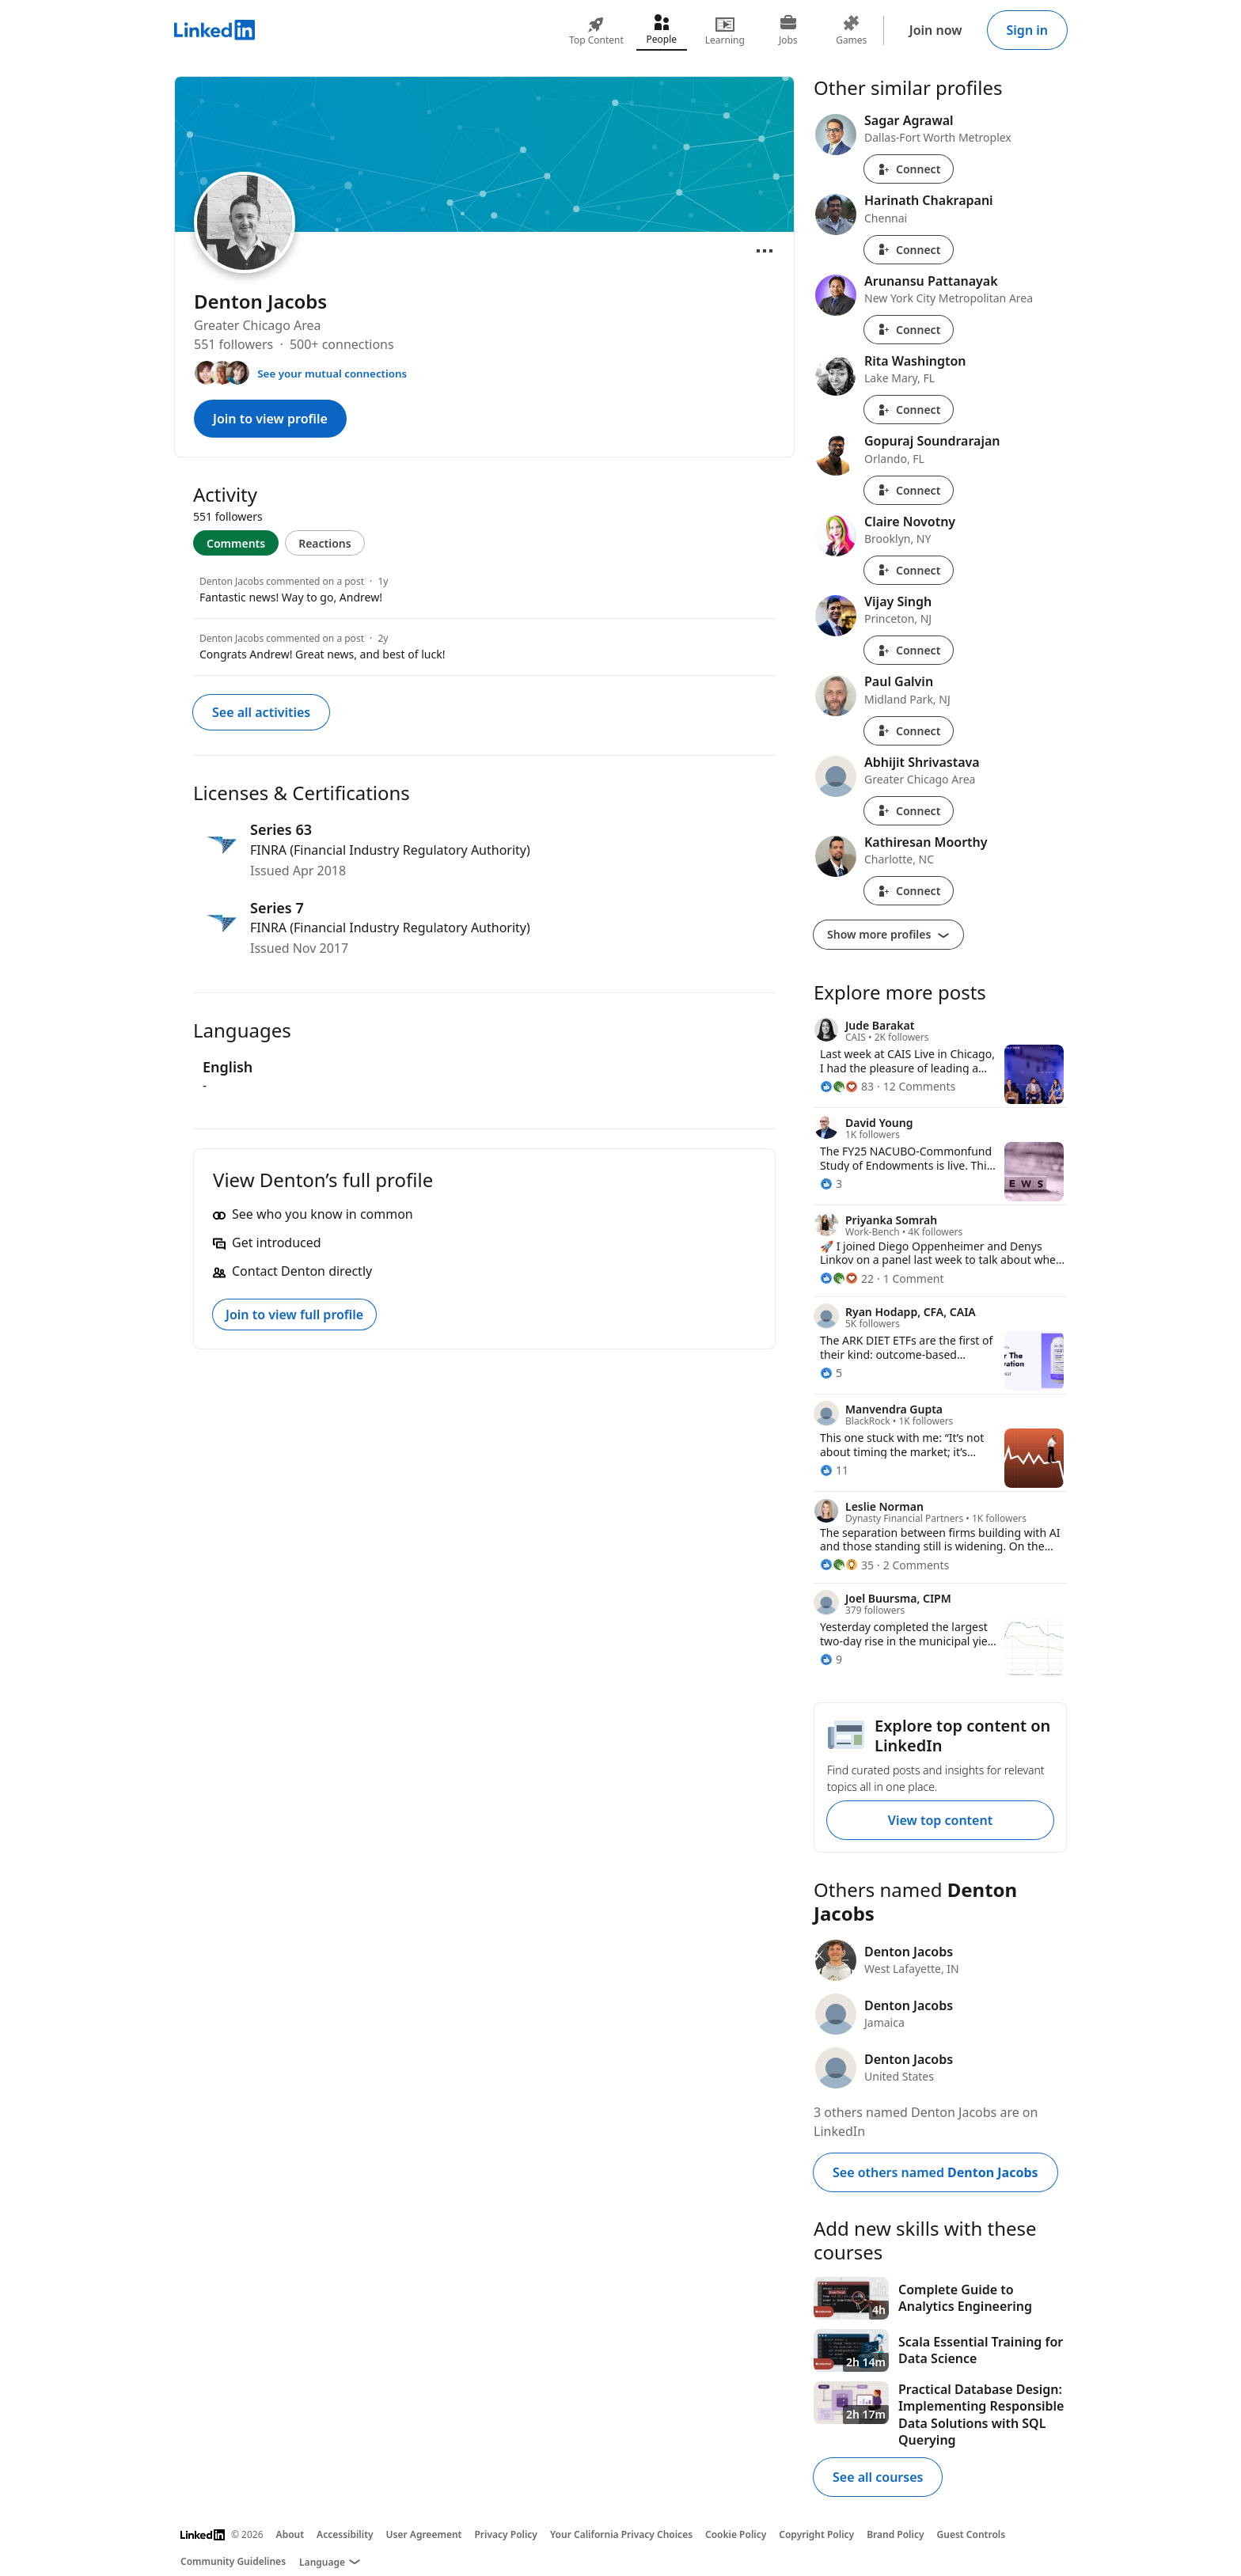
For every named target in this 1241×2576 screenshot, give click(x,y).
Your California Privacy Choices (621, 2534)
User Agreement (424, 2534)
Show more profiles (888, 934)
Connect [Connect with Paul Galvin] (908, 730)
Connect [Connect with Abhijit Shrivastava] (908, 810)
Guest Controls (971, 2534)
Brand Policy (895, 2534)
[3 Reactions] (831, 1183)
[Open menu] (764, 251)
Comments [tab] (236, 543)
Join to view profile (270, 418)
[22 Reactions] (847, 1278)
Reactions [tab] (324, 543)
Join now (935, 30)
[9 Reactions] (831, 1659)
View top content (940, 1820)
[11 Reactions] (834, 1470)
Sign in (1027, 30)
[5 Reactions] (831, 1372)
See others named (935, 2172)
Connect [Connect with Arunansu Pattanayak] (908, 329)
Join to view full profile (294, 1314)
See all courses (878, 2477)
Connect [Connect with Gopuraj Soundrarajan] (908, 490)
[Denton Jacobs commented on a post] (484, 590)
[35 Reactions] (847, 1565)
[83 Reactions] (847, 1086)
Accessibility (345, 2534)
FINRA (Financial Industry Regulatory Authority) (390, 850)
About (290, 2534)
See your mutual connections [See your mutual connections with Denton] (332, 373)
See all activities (261, 712)
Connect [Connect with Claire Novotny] (908, 570)
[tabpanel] (484, 616)
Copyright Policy (816, 2534)
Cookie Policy (735, 2534)
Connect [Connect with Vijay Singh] (908, 650)
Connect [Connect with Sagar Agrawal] (908, 168)
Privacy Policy (505, 2534)
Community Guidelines (233, 2561)
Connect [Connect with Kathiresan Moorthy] (908, 890)
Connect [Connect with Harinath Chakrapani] (908, 249)
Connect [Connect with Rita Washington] (908, 409)
